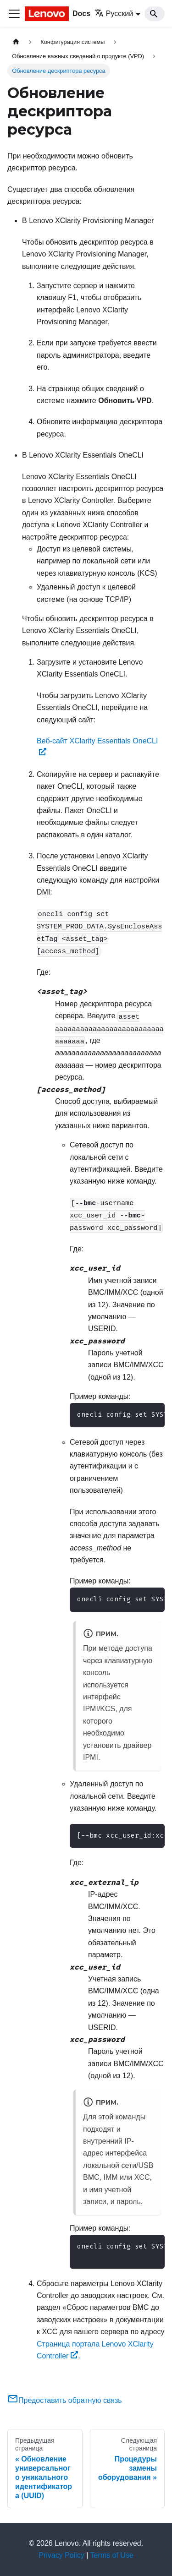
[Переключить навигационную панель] (14, 14)
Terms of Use (111, 2555)
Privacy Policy (61, 2555)
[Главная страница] (16, 42)
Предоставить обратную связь (64, 2400)
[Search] (154, 13)
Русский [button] (113, 13)
